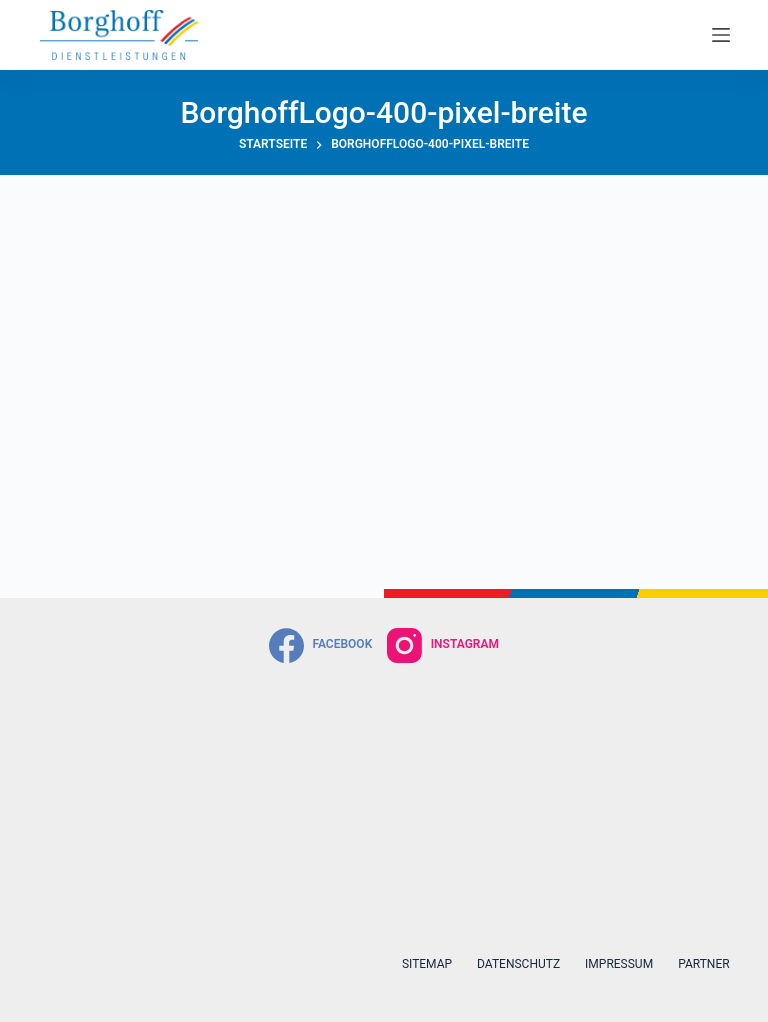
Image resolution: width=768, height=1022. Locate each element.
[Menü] (721, 35)
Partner (703, 964)
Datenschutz (518, 964)
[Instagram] (443, 645)
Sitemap (427, 964)
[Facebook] (320, 645)
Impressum (619, 964)
